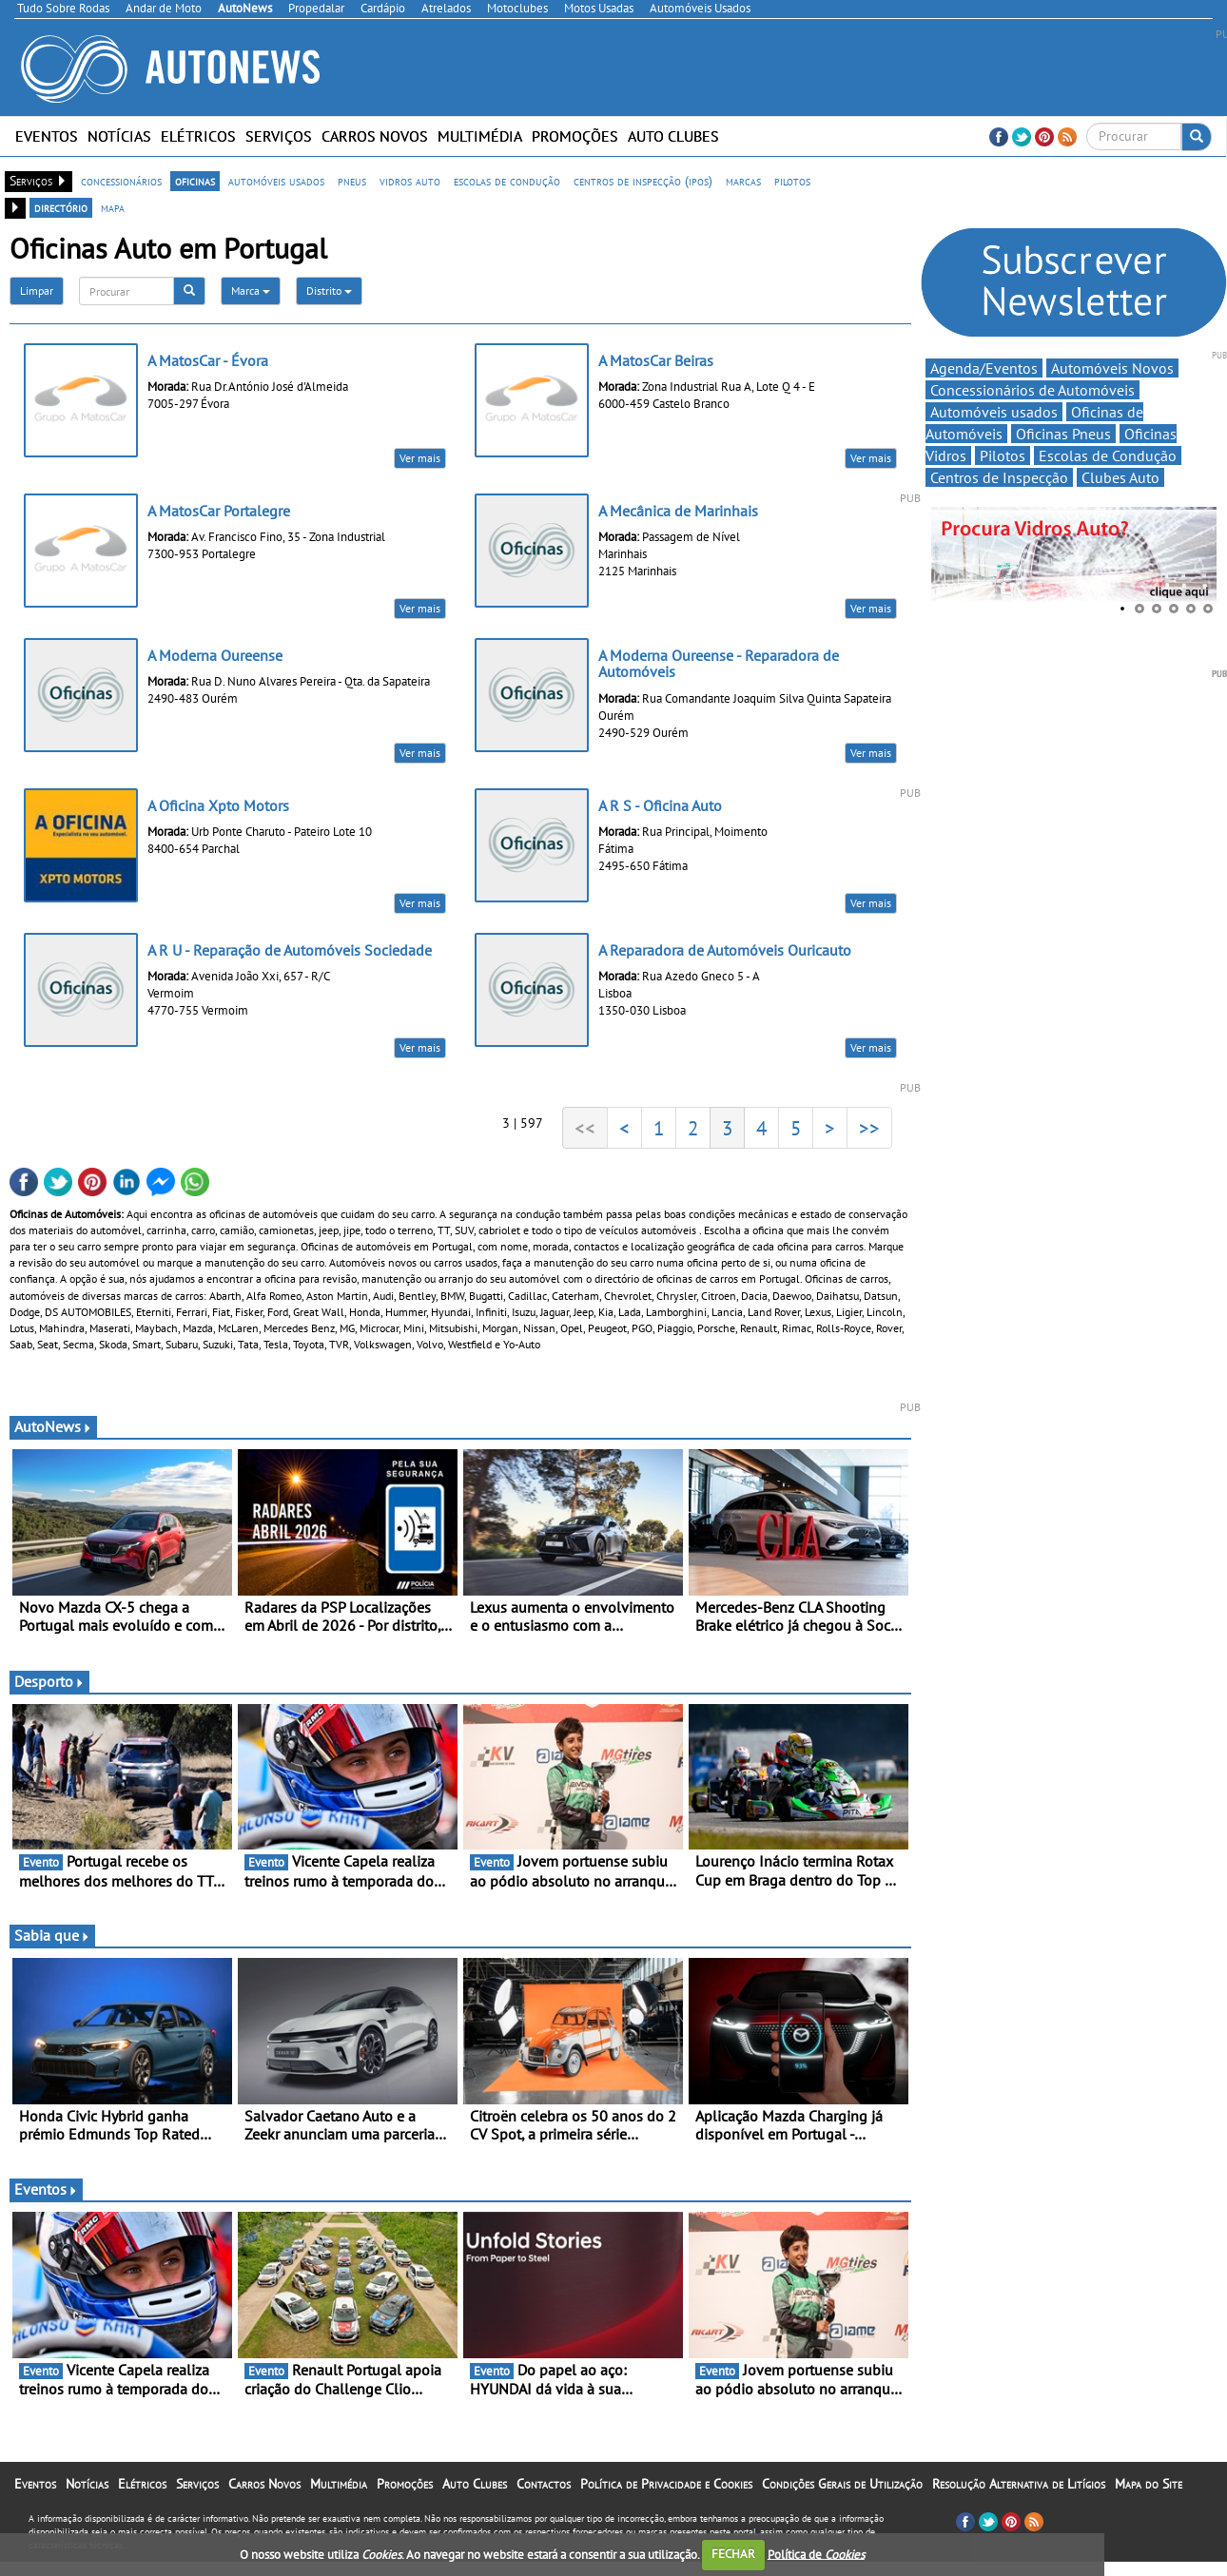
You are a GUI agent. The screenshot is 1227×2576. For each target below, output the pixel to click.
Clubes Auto (1120, 477)
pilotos (792, 180)
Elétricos (198, 135)
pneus (352, 180)
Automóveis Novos (1112, 368)
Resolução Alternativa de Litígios (1018, 2483)
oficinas (195, 180)
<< (585, 1127)
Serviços (278, 135)
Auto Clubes (673, 135)
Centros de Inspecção (999, 477)
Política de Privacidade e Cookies (666, 2483)
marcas (743, 180)
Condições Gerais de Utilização (842, 2483)
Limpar (36, 290)
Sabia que (52, 1935)
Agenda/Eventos (984, 368)
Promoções (575, 135)
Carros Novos (374, 135)
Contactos (543, 2483)
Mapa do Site (1148, 2483)
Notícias (119, 135)
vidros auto (410, 180)
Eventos (46, 135)
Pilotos (1002, 455)
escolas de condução (507, 180)
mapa (113, 207)
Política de (816, 2554)
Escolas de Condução (1108, 455)
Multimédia (480, 135)
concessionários (121, 180)
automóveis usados (276, 180)
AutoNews (53, 1426)
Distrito (329, 290)
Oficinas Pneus (1063, 433)
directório (61, 207)
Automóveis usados (994, 411)
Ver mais (419, 458)
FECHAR (733, 2554)
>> (869, 1127)
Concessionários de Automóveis (1032, 389)
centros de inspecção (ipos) (643, 180)
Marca (250, 290)
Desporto (49, 1681)
